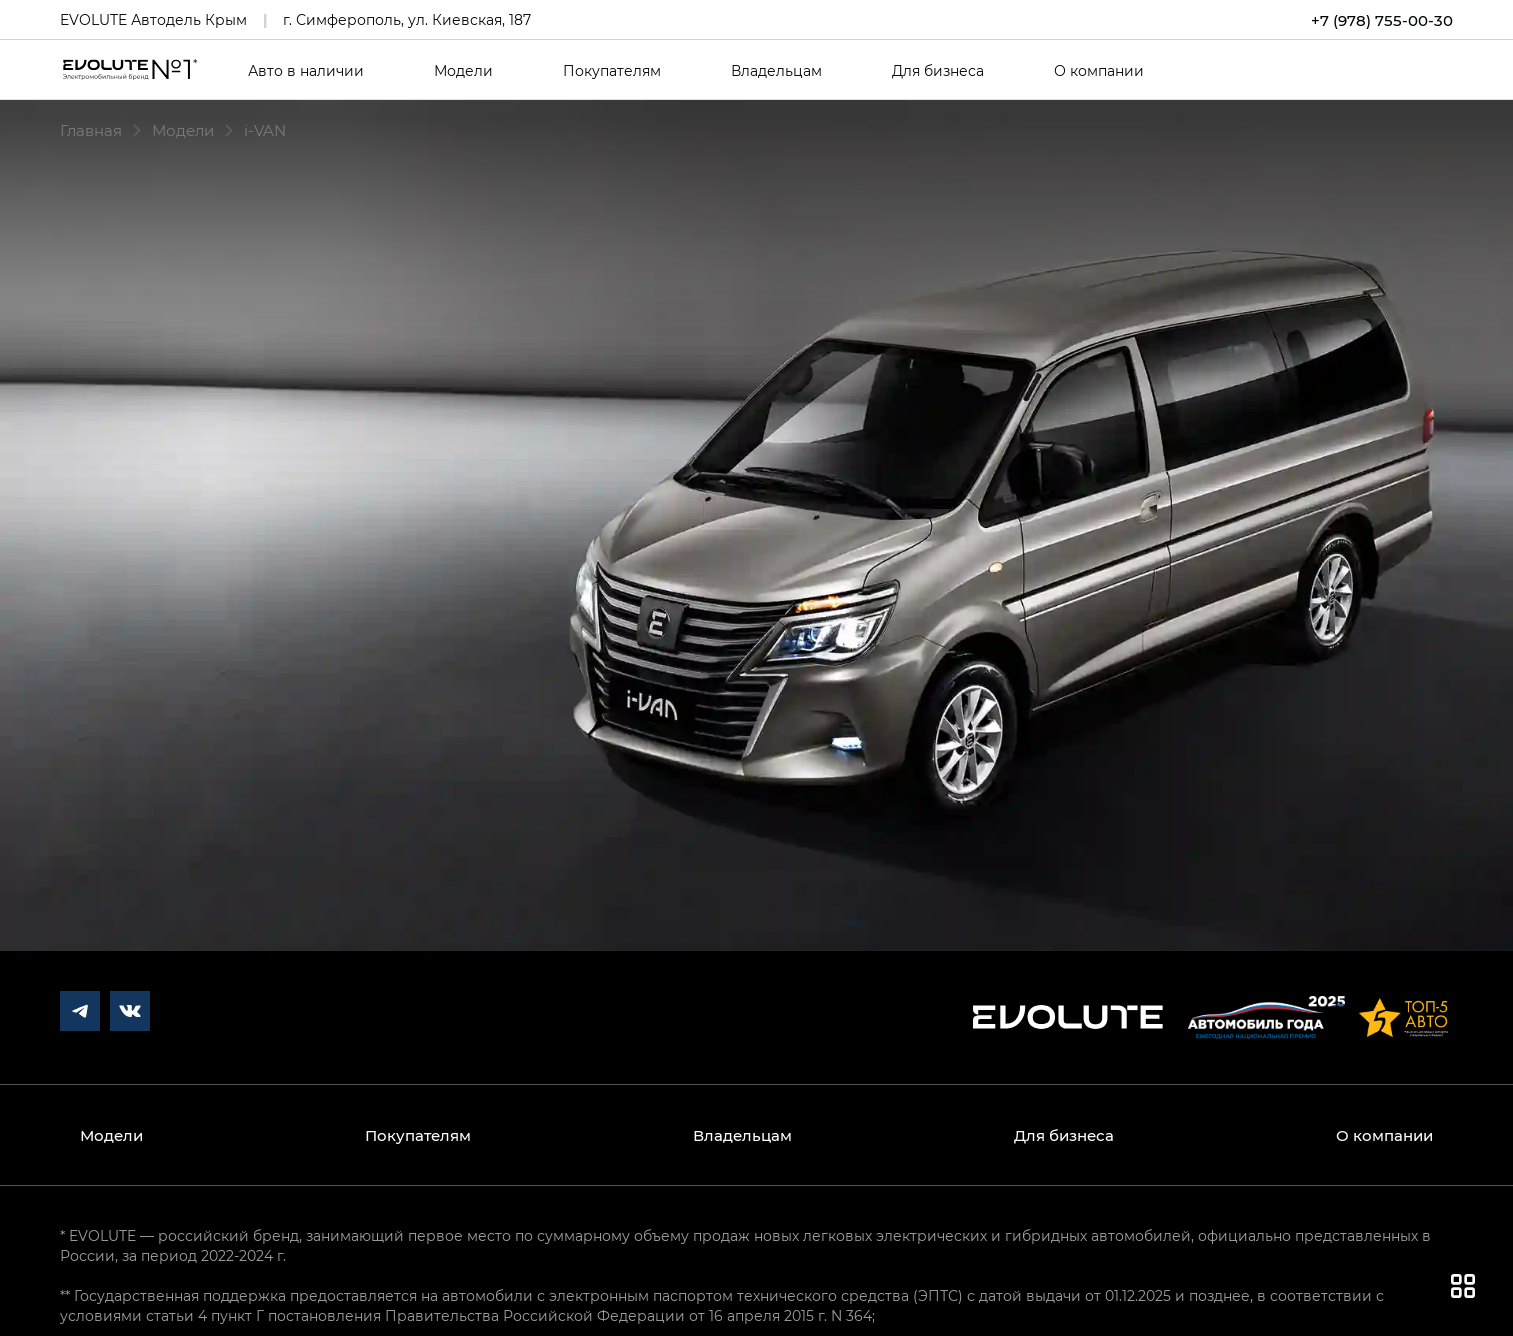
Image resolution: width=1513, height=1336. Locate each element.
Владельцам (776, 71)
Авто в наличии (306, 71)
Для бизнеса (938, 71)
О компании (1099, 71)
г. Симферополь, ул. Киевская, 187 (407, 19)
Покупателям (612, 71)
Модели (463, 71)
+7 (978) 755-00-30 (1382, 20)
